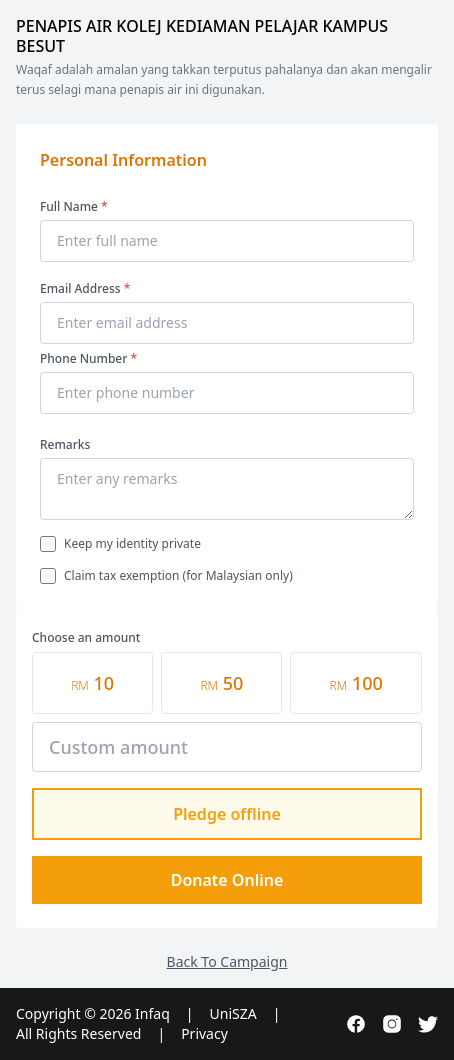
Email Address (85, 288)
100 (356, 683)
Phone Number (88, 358)
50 (221, 683)
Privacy (204, 1033)
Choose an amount (86, 637)
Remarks (65, 444)
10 (92, 683)
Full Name (74, 206)
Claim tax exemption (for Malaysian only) (178, 576)
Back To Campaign (227, 961)
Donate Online (227, 880)
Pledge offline (227, 814)
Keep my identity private (132, 544)
